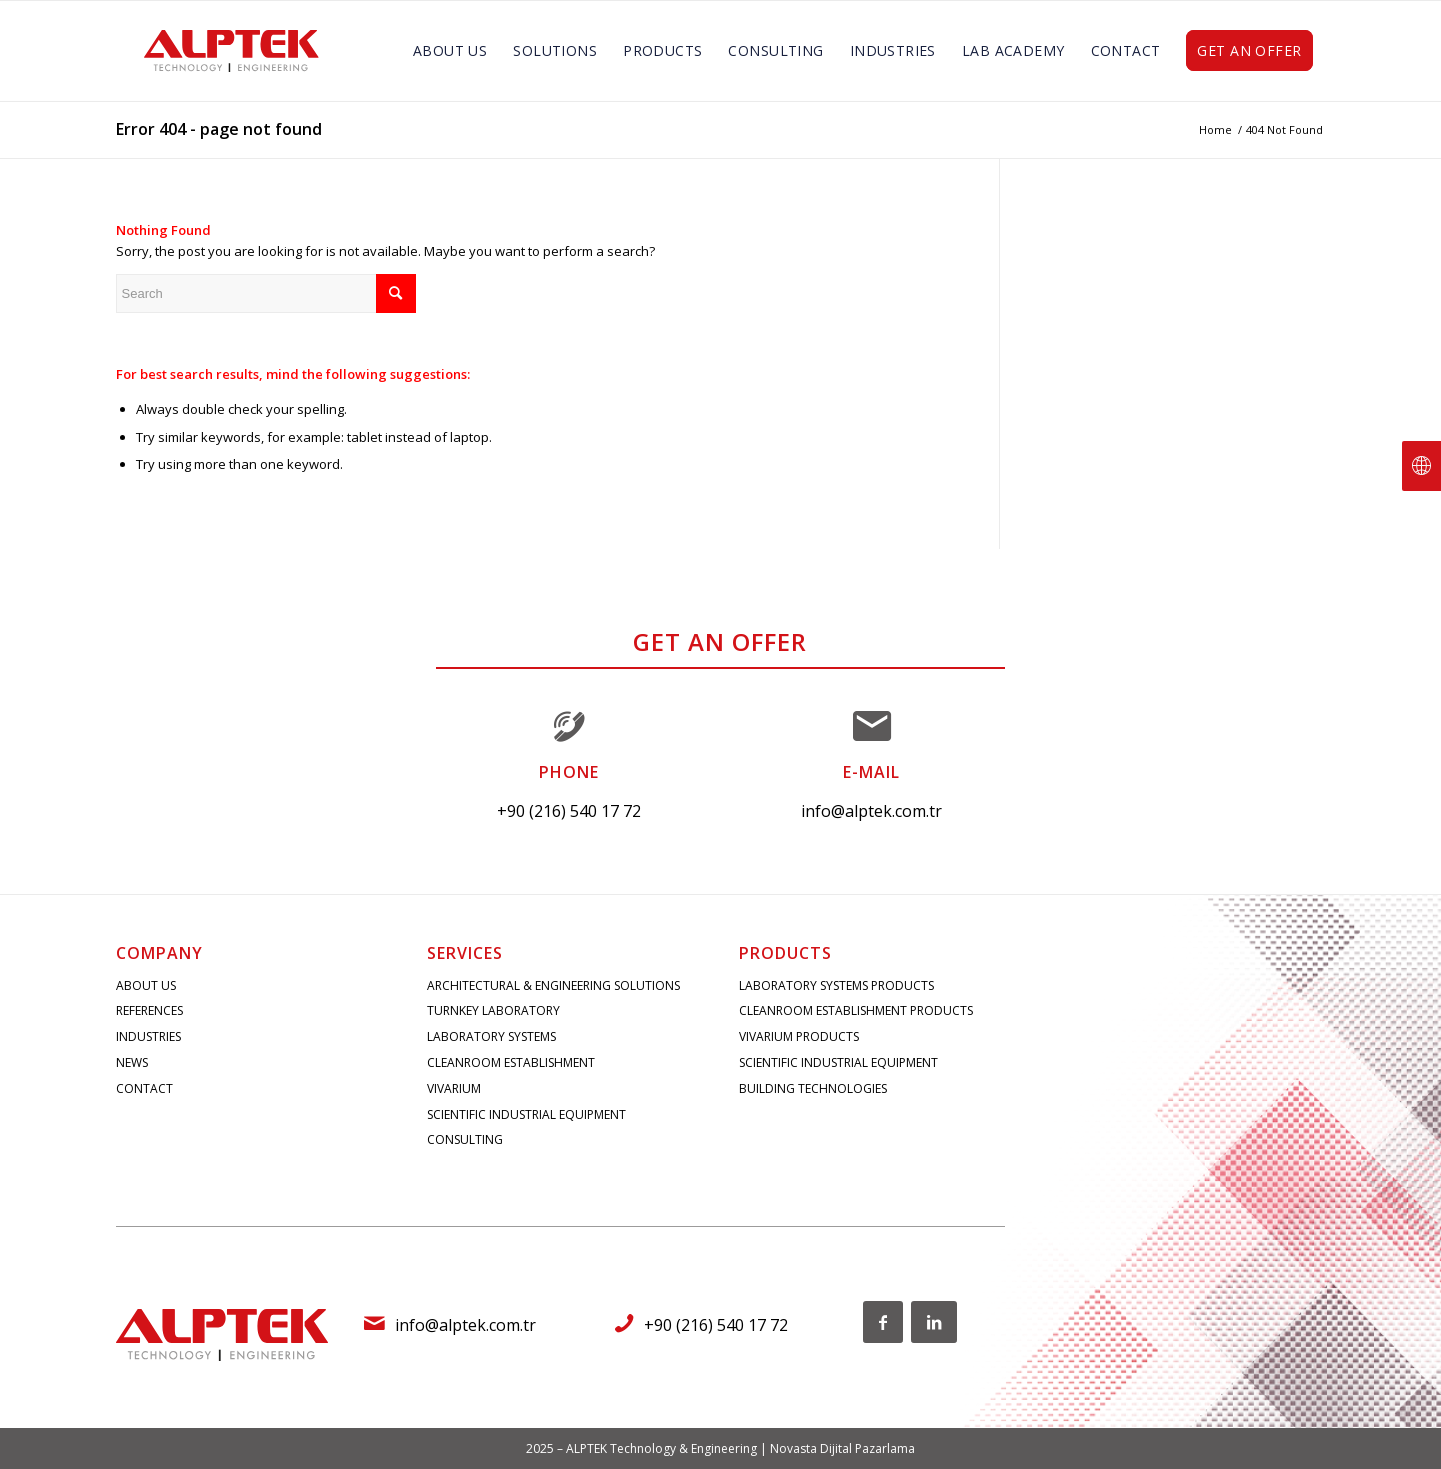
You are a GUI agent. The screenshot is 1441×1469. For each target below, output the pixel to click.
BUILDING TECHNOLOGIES (813, 1088)
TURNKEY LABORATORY (493, 1010)
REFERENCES (149, 1010)
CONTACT (144, 1088)
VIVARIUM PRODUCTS (799, 1036)
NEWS (132, 1062)
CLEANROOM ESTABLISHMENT (511, 1062)
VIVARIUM (454, 1088)
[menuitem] (450, 51)
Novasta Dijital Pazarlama (842, 1448)
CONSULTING (465, 1139)
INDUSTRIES (148, 1036)
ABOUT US (146, 985)
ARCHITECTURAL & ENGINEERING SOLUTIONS (553, 985)
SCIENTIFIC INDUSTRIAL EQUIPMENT (526, 1114)
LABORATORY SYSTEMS (491, 1036)
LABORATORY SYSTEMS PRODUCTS (836, 985)
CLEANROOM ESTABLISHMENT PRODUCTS (856, 1010)
